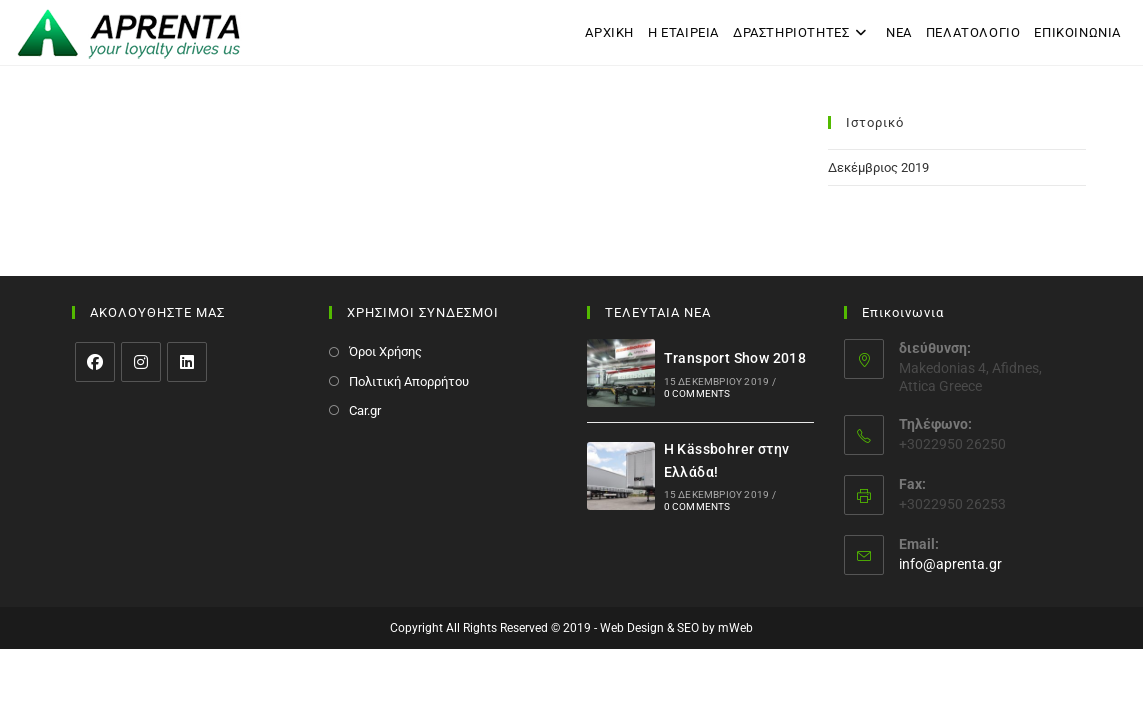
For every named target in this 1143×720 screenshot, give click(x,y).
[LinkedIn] (187, 362)
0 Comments (697, 393)
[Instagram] (141, 362)
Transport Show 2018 (735, 358)
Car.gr (365, 410)
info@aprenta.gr (950, 564)
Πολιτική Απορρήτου (409, 381)
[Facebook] (95, 362)
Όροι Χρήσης (385, 351)
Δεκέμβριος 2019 (878, 167)
